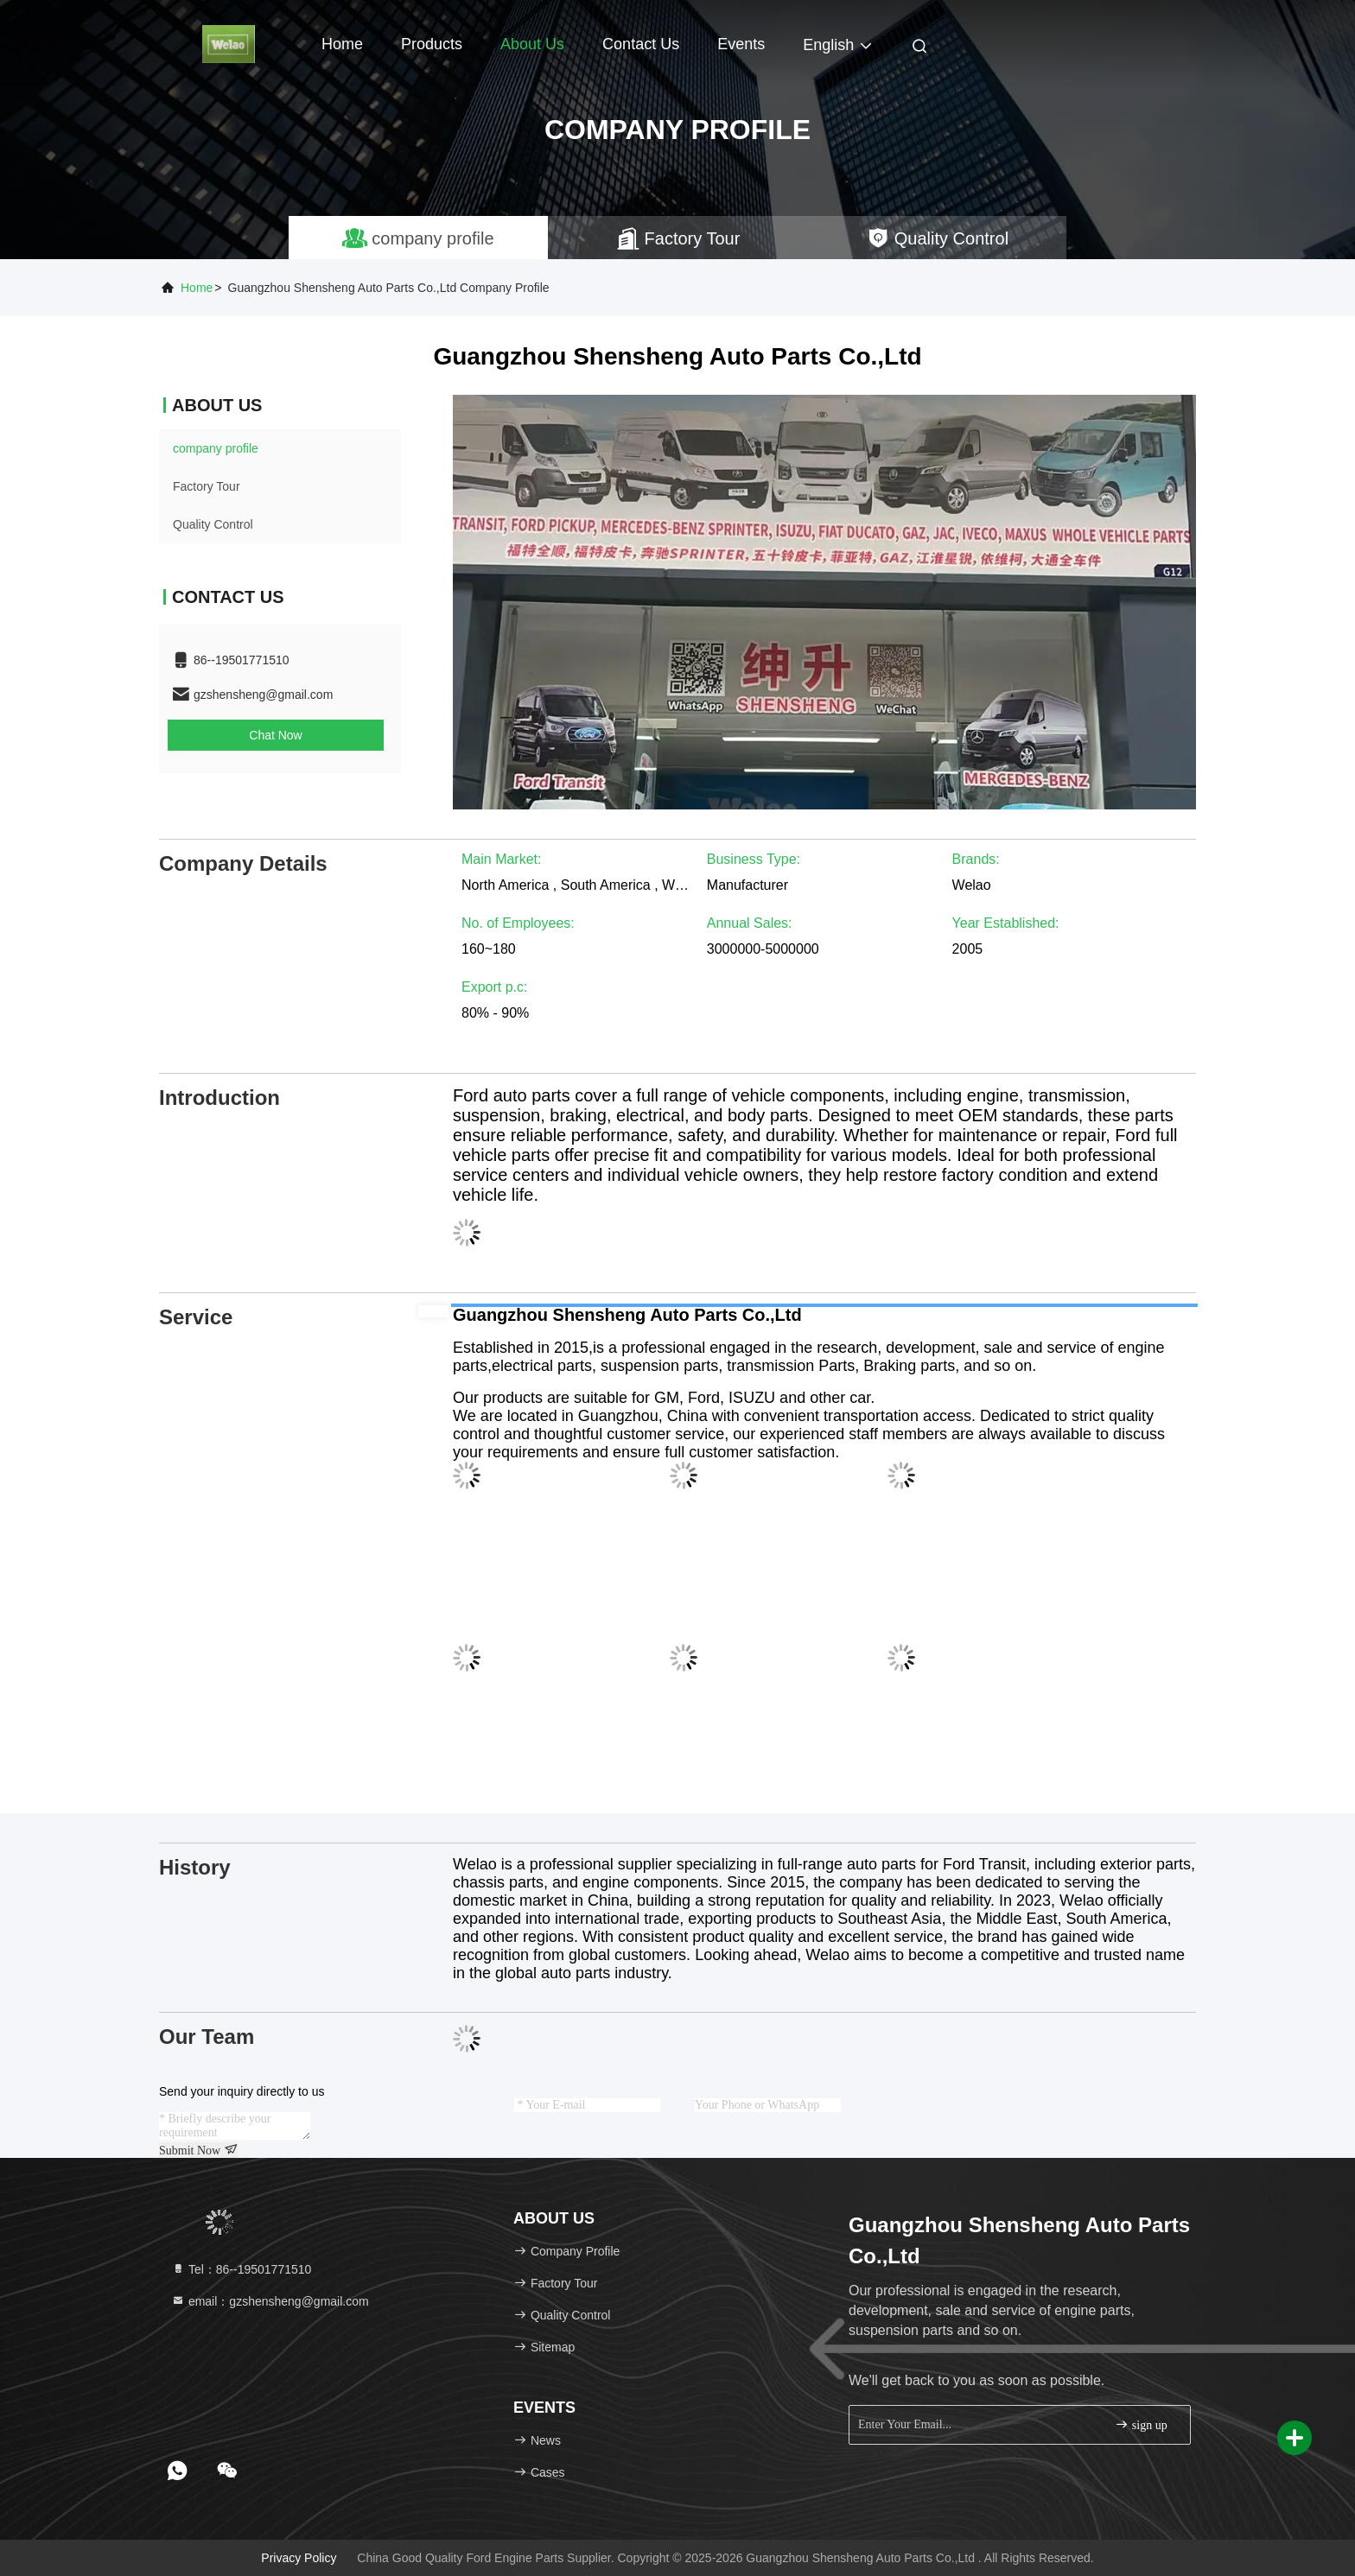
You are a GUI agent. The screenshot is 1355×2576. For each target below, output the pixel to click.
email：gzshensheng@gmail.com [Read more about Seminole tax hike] (270, 2301)
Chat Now (275, 735)
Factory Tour (206, 486)
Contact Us (640, 44)
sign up (1141, 2424)
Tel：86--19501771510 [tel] (241, 2269)
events (741, 44)
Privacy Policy (298, 2558)
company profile (215, 448)
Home (342, 44)
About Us (532, 44)
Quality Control (213, 524)
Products (431, 44)
